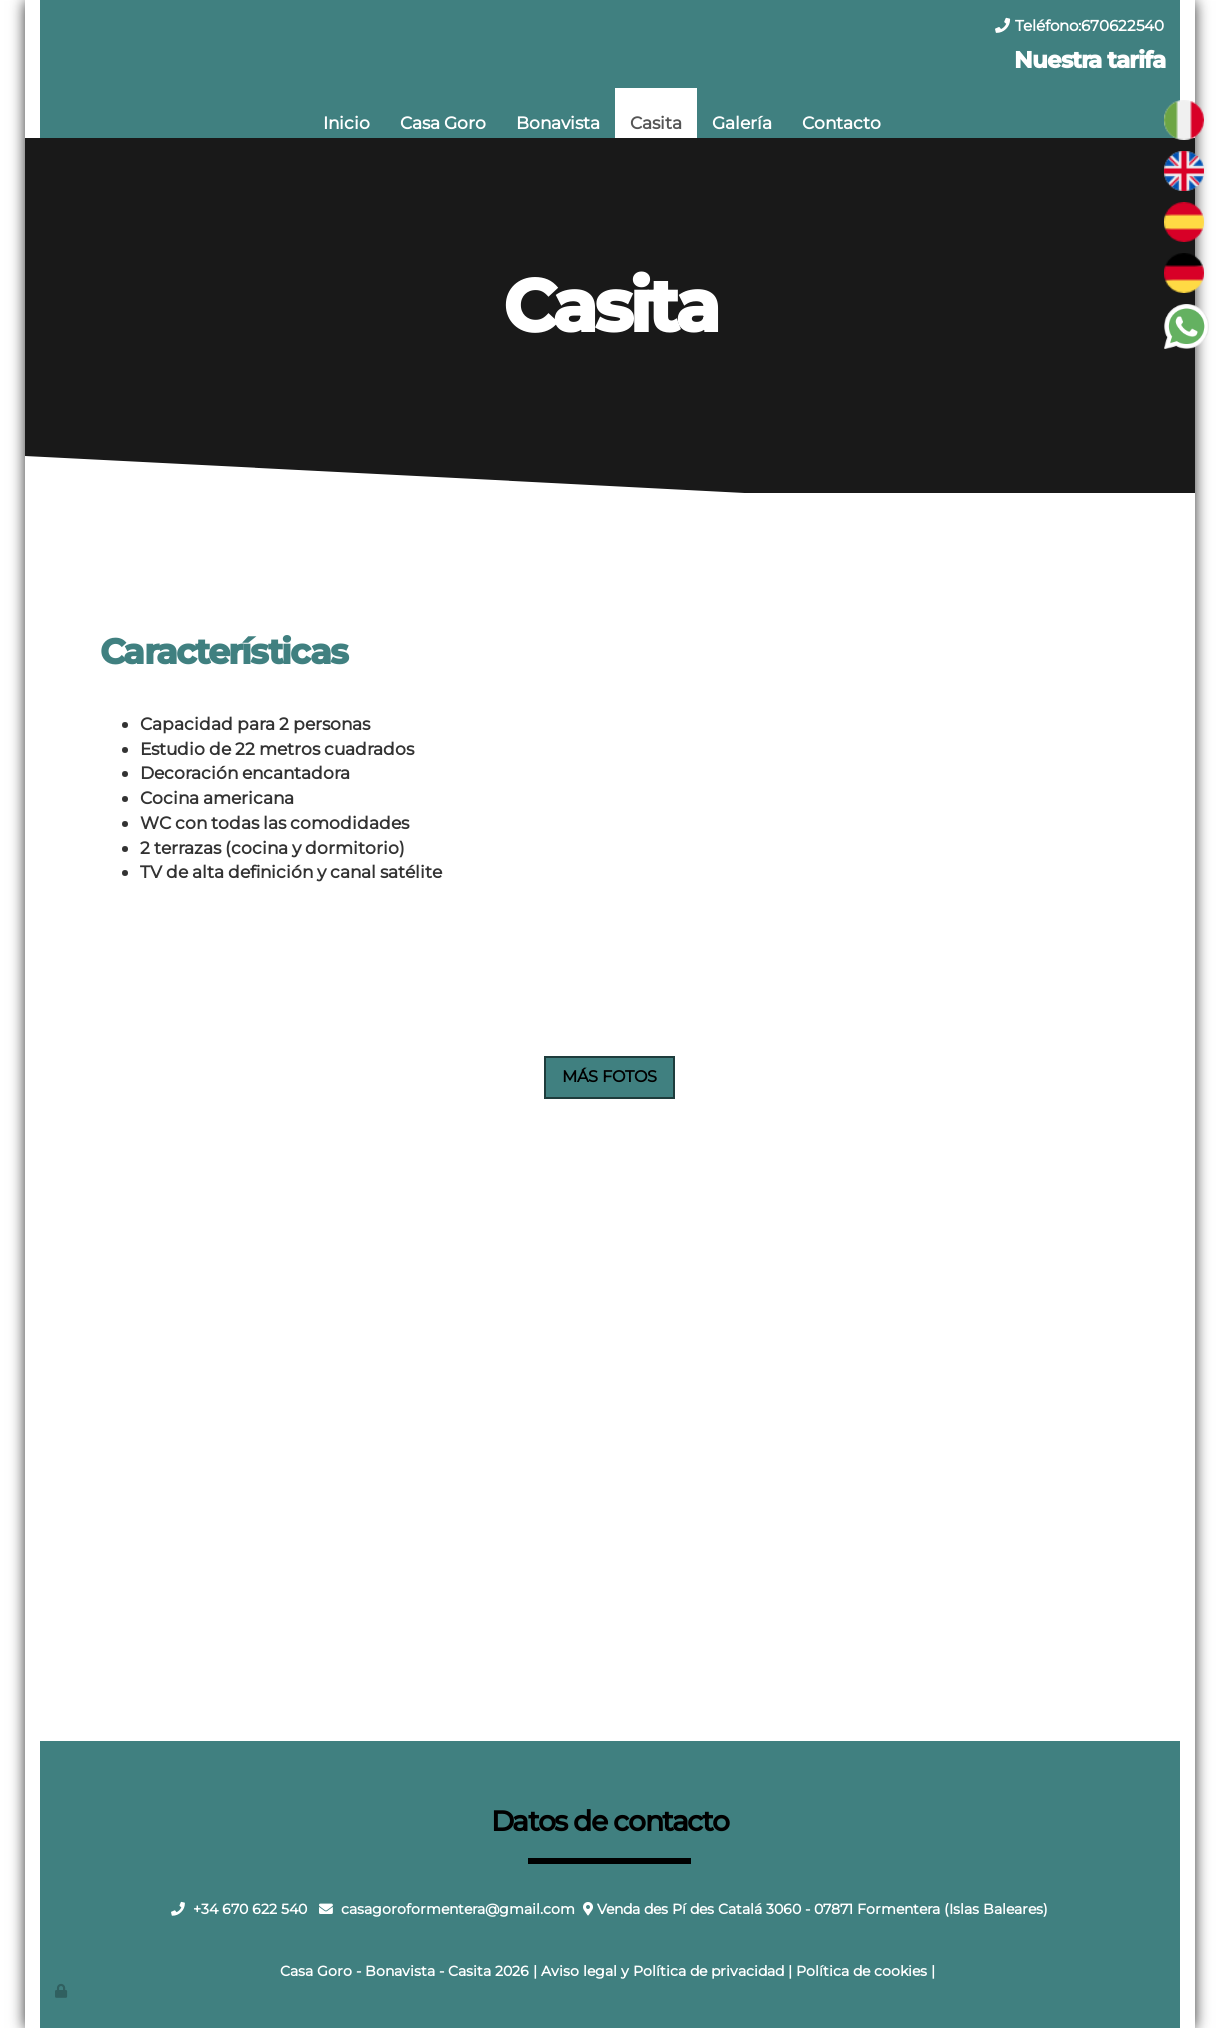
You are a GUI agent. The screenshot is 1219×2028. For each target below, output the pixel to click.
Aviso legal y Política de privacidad (662, 1971)
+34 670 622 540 (250, 1909)
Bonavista (558, 122)
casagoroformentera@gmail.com (458, 1909)
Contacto (841, 122)
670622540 (1122, 25)
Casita (656, 122)
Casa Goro (443, 122)
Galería (742, 122)
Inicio (346, 122)
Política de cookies (861, 1971)
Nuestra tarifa (1089, 60)
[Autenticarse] (62, 1991)
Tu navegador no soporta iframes (610, 1421)
